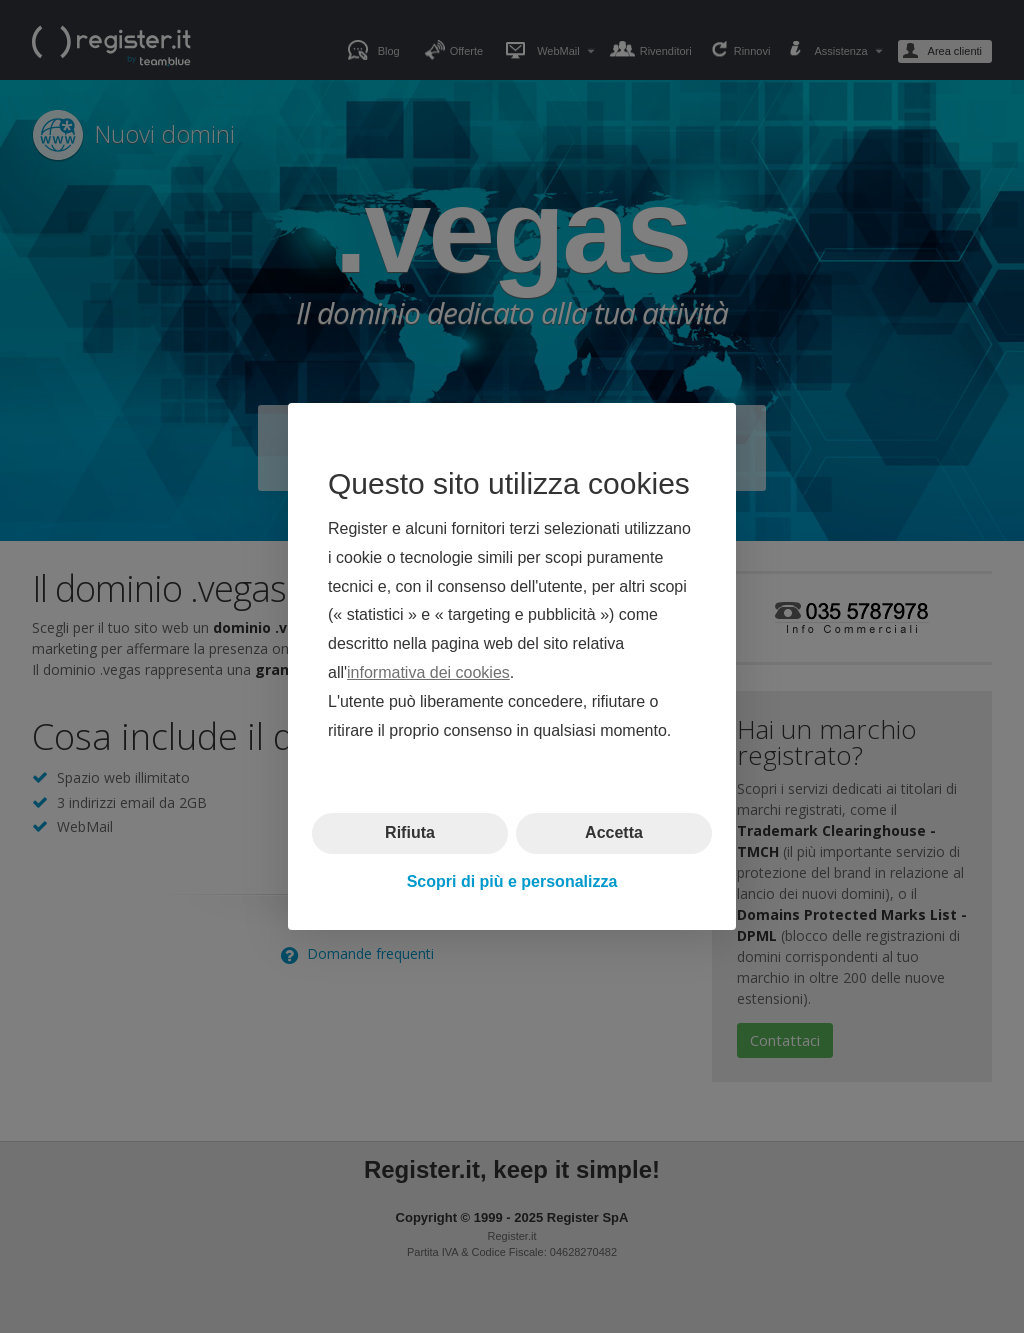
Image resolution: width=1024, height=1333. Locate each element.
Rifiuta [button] (410, 832)
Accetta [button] (614, 832)
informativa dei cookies (428, 672)
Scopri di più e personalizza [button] (512, 881)
